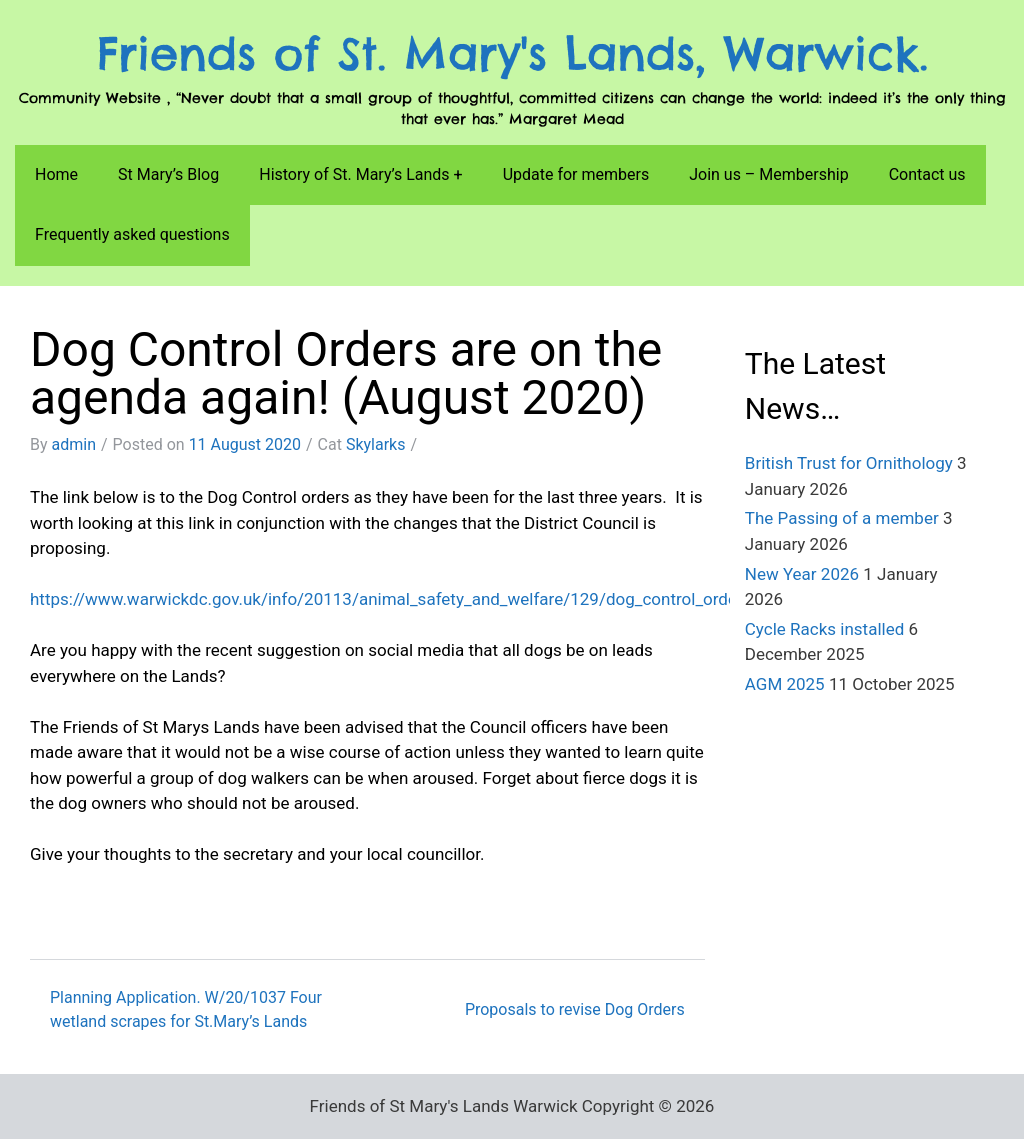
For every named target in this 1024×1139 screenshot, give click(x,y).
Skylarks (376, 444)
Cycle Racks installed (824, 629)
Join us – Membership (768, 174)
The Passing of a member (842, 518)
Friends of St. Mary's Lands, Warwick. (512, 53)
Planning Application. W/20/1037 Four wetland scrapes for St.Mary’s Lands (186, 1009)
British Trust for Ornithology (849, 463)
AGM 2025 (785, 684)
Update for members (576, 174)
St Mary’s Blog (168, 174)
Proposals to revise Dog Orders (575, 1009)
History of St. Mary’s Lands (354, 174)
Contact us (927, 174)
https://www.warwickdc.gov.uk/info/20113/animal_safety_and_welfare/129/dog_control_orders (391, 599)
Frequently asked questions (132, 234)
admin (74, 444)
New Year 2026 (802, 574)
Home (56, 174)
